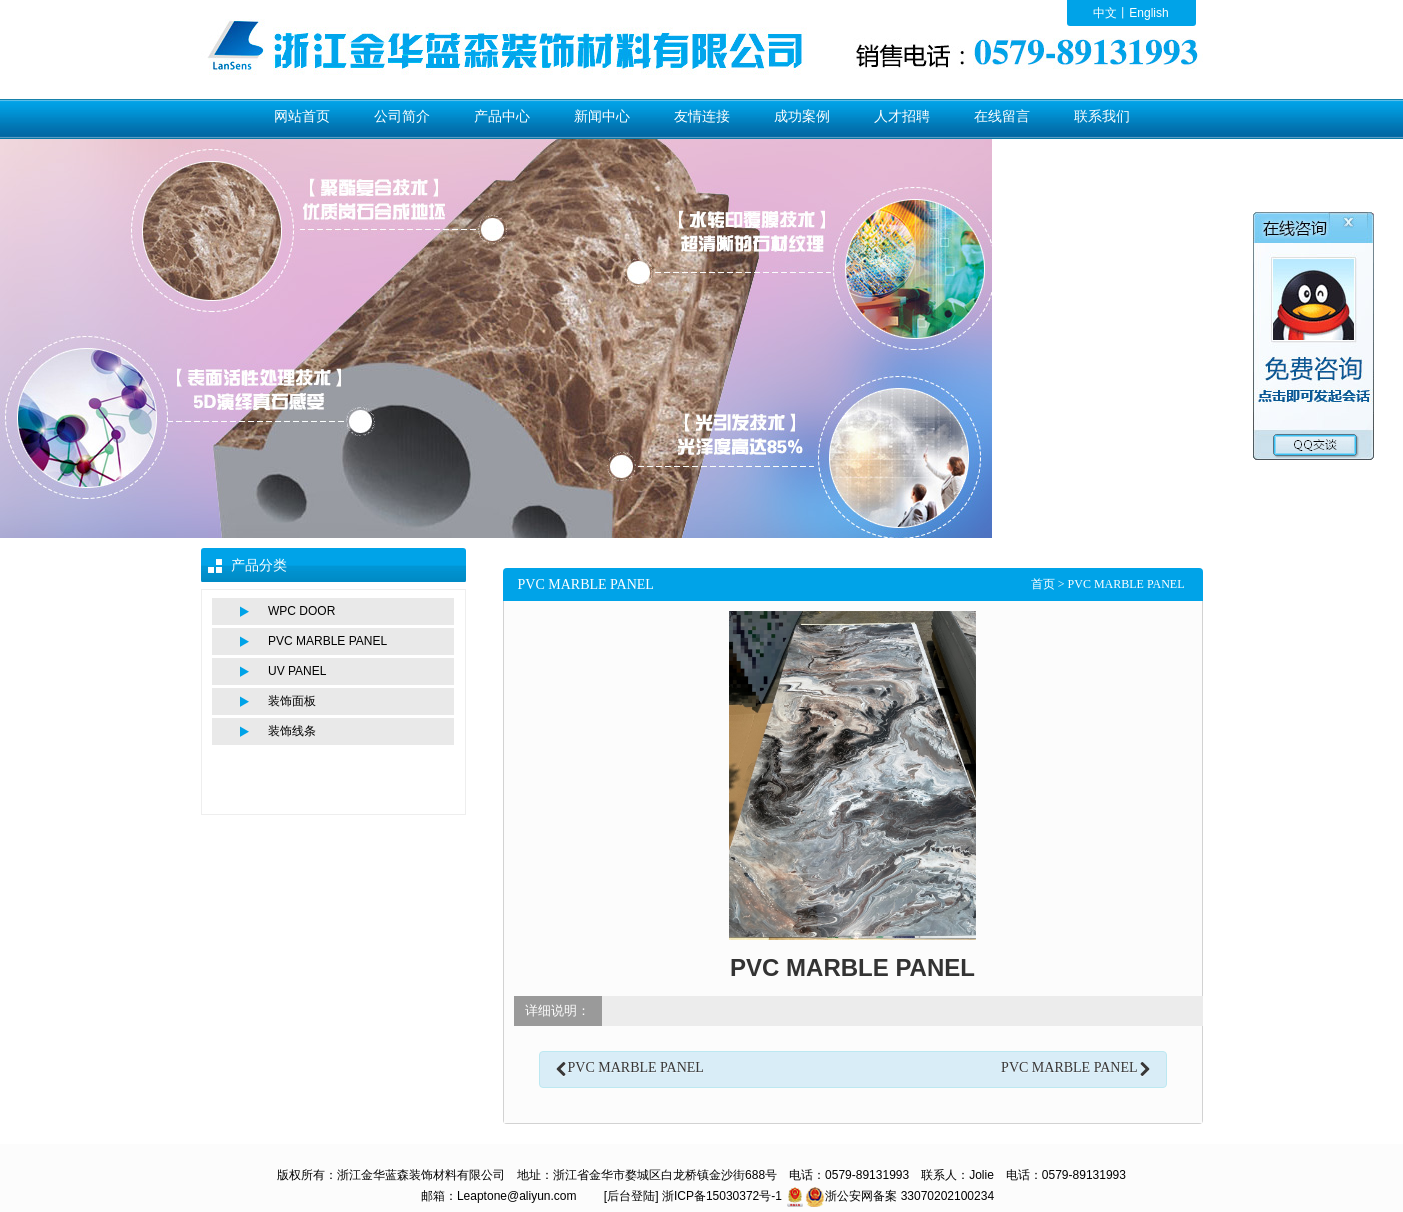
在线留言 (1002, 116)
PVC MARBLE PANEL (327, 641)
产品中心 (502, 116)
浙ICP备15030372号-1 (722, 1196)
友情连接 (702, 116)
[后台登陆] (631, 1196)
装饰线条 (292, 731)
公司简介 (402, 116)
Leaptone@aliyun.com (517, 1196)
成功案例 (802, 116)
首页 (1043, 584)
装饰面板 (292, 701)
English (1148, 13)
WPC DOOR (301, 611)
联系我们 (1102, 116)
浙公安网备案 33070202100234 (909, 1196)
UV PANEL (297, 671)
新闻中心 (602, 116)
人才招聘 (902, 116)
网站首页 (302, 116)
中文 (1105, 13)
